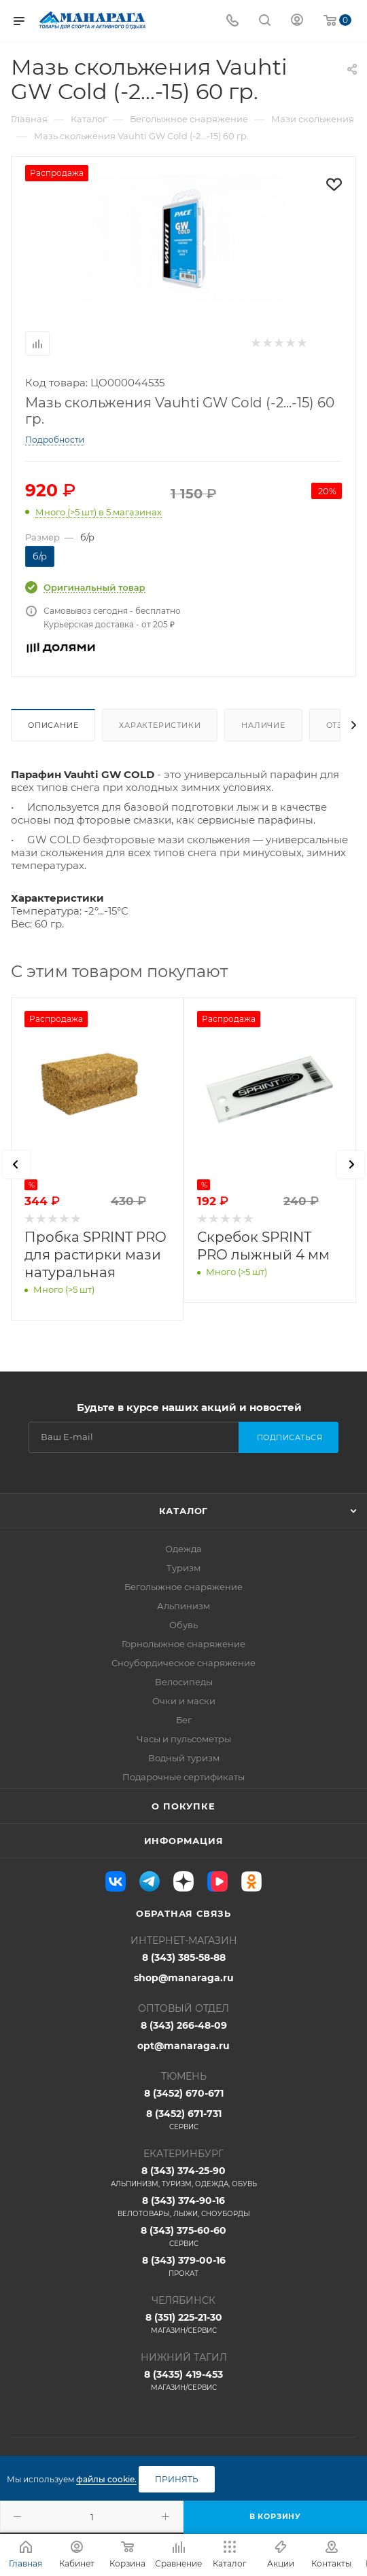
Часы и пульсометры (184, 1738)
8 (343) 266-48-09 (184, 2025)
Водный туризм (184, 1757)
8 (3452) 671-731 (183, 2120)
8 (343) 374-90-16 (183, 2206)
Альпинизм (183, 1605)
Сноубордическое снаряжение (183, 1662)
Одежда (183, 1548)
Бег (184, 1719)
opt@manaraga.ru (183, 2046)
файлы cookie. (106, 2479)
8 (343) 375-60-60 (183, 2236)
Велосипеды (184, 1681)
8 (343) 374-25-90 (183, 2177)
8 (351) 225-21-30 (183, 2323)
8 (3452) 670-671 (184, 2093)
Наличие (263, 725)
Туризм (183, 1567)
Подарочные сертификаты (183, 1776)
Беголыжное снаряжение (183, 1586)
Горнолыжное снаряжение (183, 1643)
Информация (184, 1840)
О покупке (183, 1806)
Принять (176, 2479)
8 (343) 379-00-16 (183, 2266)
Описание (53, 725)
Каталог (184, 1510)
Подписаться (290, 1437)
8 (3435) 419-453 (183, 2380)
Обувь (183, 1624)
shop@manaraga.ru (184, 1978)
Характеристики (159, 725)
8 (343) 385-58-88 (184, 1957)
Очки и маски (183, 1700)
